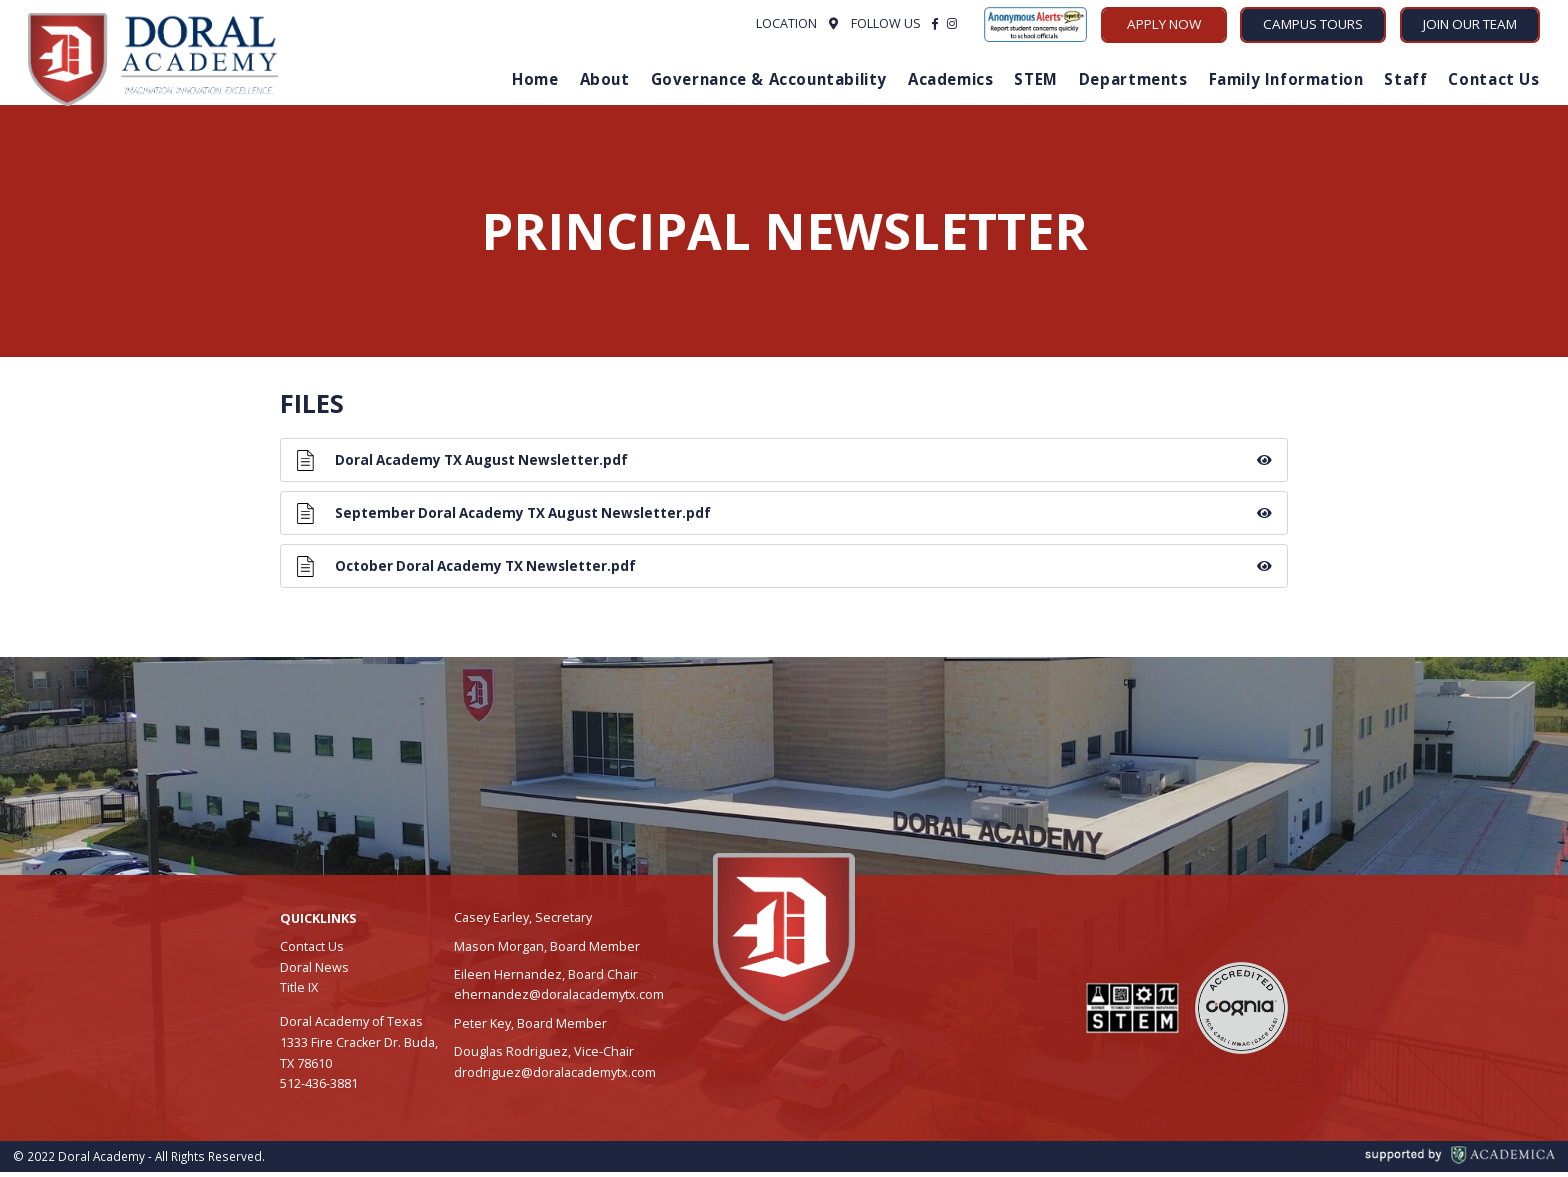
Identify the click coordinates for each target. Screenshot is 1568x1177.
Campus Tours (1313, 24)
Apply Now (1164, 24)
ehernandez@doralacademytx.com (559, 999)
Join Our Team (1470, 24)
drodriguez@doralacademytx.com (555, 1077)
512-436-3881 (319, 1089)
